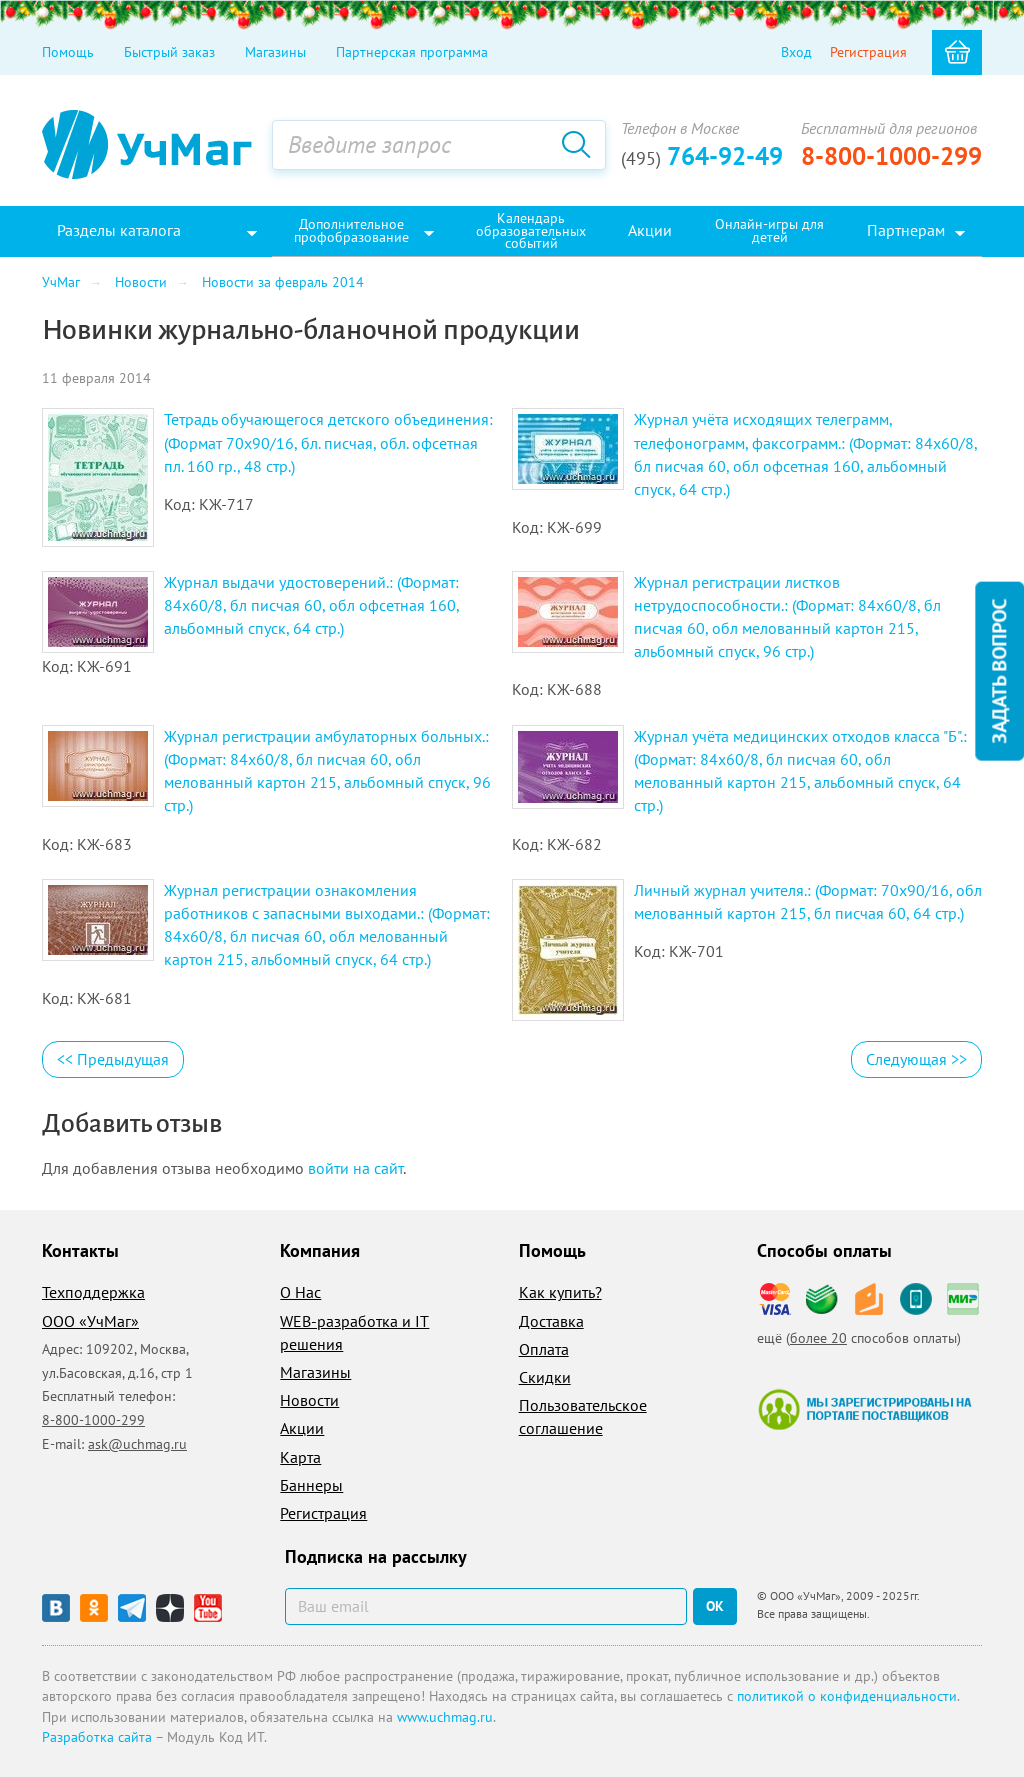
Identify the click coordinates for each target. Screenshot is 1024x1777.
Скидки (545, 1377)
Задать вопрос (999, 671)
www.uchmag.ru (445, 1717)
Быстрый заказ (169, 52)
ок (715, 1606)
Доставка (551, 1321)
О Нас (300, 1292)
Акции (302, 1428)
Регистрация (868, 52)
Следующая (916, 1059)
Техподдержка (93, 1292)
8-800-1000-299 (891, 156)
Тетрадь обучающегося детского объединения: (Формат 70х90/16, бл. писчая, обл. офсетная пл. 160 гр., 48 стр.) (328, 442)
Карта (300, 1457)
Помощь (68, 52)
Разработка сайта (97, 1737)
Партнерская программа (412, 52)
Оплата (544, 1349)
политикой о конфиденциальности (847, 1696)
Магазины (275, 52)
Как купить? (560, 1292)
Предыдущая (113, 1059)
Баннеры (311, 1485)
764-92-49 (702, 156)
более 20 (818, 1338)
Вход (796, 52)
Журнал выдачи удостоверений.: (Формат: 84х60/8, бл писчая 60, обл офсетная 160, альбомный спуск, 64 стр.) (311, 605)
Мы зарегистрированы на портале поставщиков (864, 1409)
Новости (309, 1400)
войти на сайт (355, 1168)
